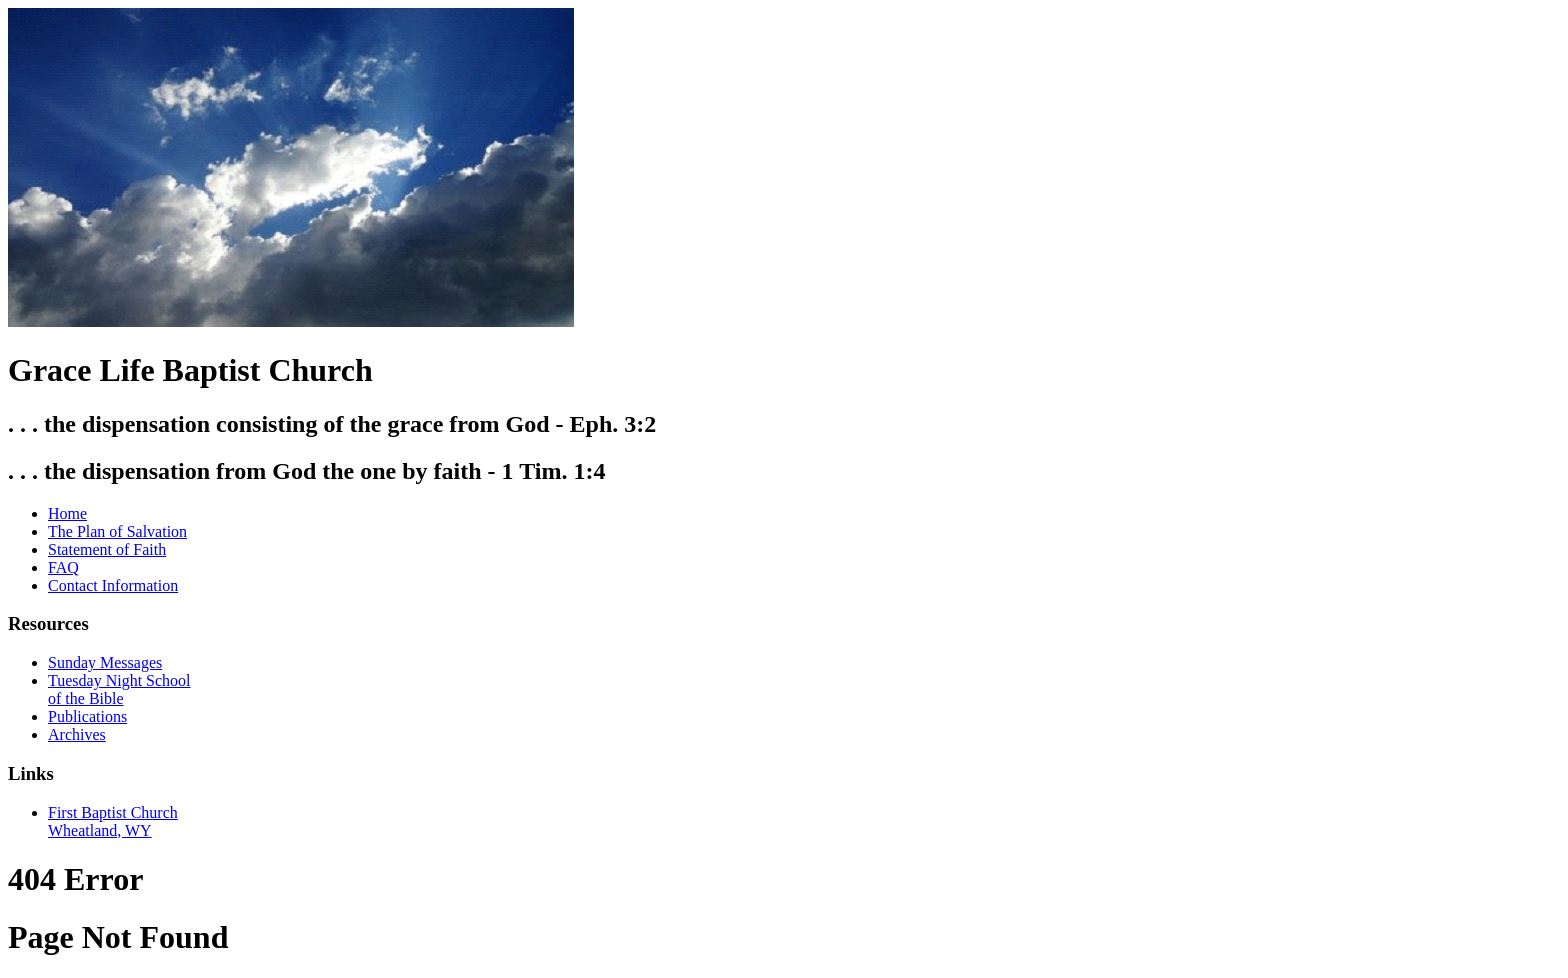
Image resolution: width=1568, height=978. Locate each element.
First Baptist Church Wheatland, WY (113, 821)
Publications (87, 716)
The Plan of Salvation (117, 531)
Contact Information (113, 585)
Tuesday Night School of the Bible (119, 689)
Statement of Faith (107, 549)
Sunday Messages (105, 662)
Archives (77, 734)
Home (67, 513)
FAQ (63, 567)
